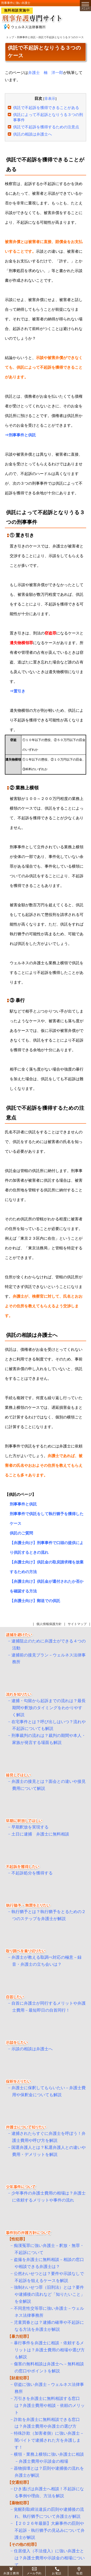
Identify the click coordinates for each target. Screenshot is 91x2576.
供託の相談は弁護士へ (32, 134)
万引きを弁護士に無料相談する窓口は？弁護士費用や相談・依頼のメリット (49, 2405)
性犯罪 (17, 2239)
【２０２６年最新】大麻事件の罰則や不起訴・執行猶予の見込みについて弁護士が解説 (49, 2530)
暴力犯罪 (19, 2336)
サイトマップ (77, 1624)
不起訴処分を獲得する (32, 1873)
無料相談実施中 (17, 10)
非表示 (49, 99)
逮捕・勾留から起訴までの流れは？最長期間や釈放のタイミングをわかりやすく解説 (48, 1707)
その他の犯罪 (23, 2544)
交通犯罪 (19, 2482)
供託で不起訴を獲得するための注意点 (46, 127)
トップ (10, 37)
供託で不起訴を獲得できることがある (46, 108)
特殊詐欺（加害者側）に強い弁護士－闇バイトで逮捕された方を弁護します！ (49, 2440)
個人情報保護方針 (49, 1624)
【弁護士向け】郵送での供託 (35, 1601)
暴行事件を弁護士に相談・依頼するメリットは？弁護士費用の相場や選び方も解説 (49, 2350)
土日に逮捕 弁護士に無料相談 (40, 1834)
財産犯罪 (19, 2378)
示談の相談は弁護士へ (32, 2049)
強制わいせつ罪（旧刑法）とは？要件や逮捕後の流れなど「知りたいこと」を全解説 (49, 2294)
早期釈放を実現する (30, 1827)
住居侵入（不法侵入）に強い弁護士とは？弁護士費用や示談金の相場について (49, 2558)
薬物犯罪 (19, 2503)
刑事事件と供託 (26, 37)
